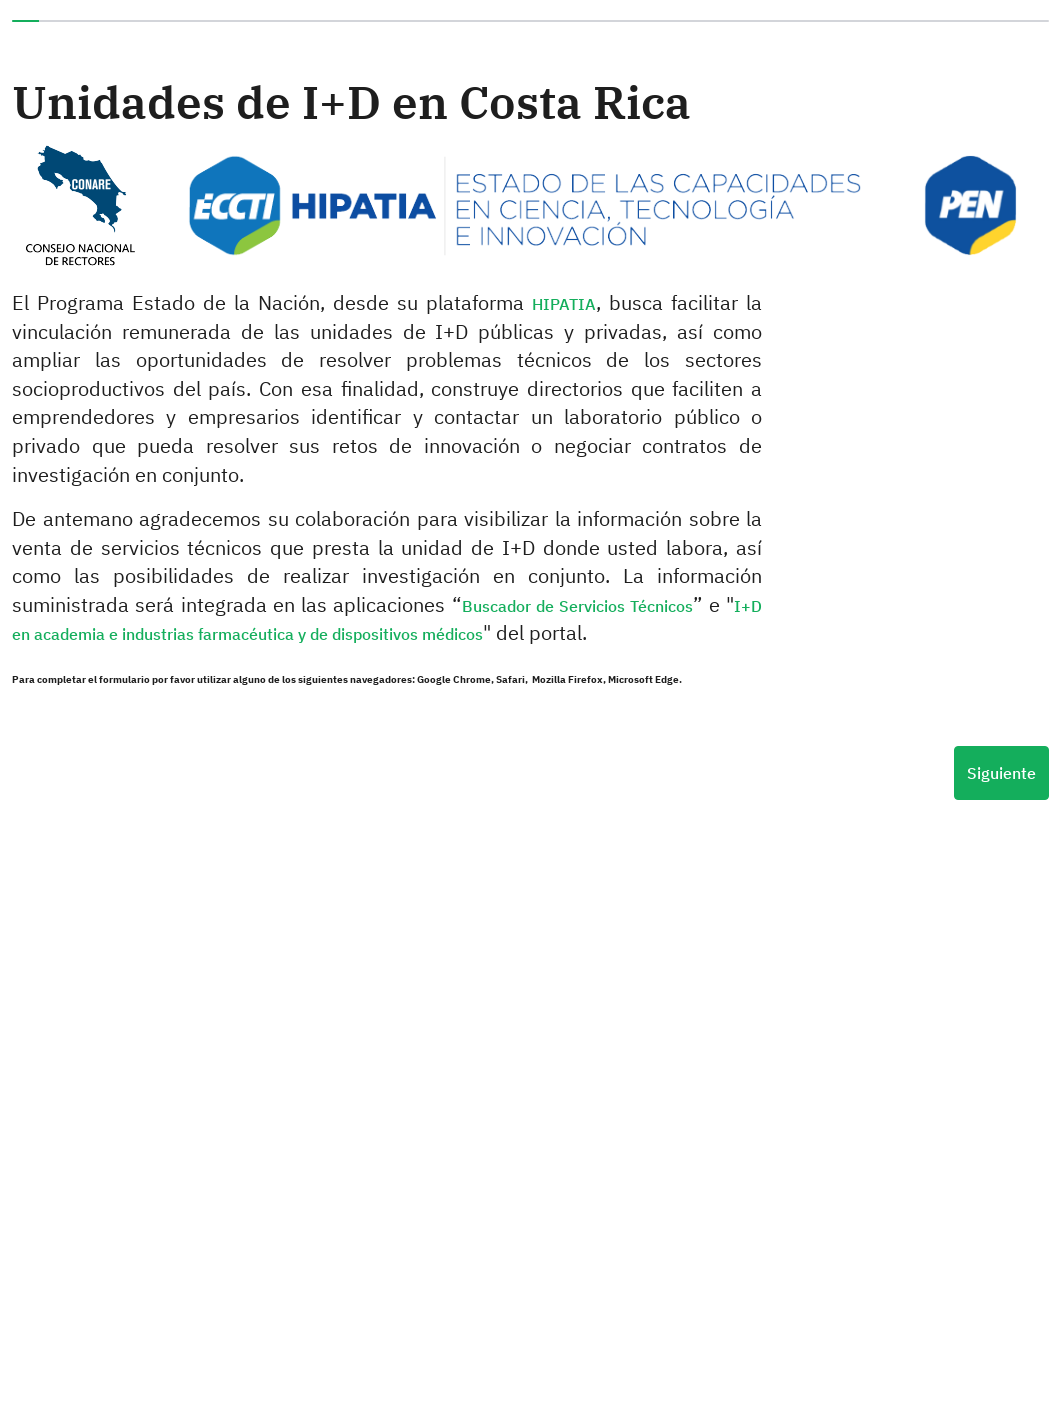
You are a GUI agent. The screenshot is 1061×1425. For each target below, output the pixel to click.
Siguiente (1001, 773)
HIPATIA (564, 304)
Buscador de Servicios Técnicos (578, 606)
